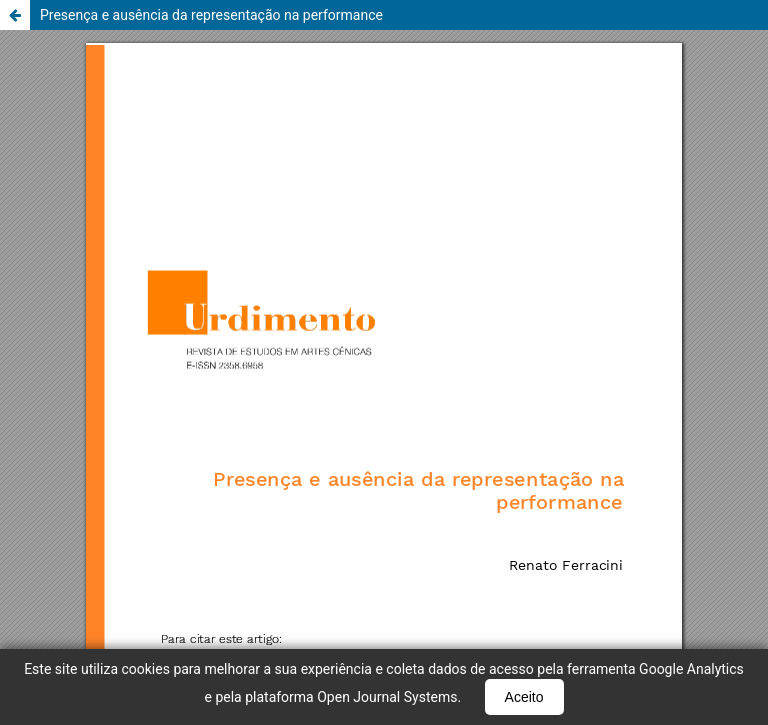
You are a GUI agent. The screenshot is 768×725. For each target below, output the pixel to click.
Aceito (524, 697)
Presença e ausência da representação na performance (211, 15)
